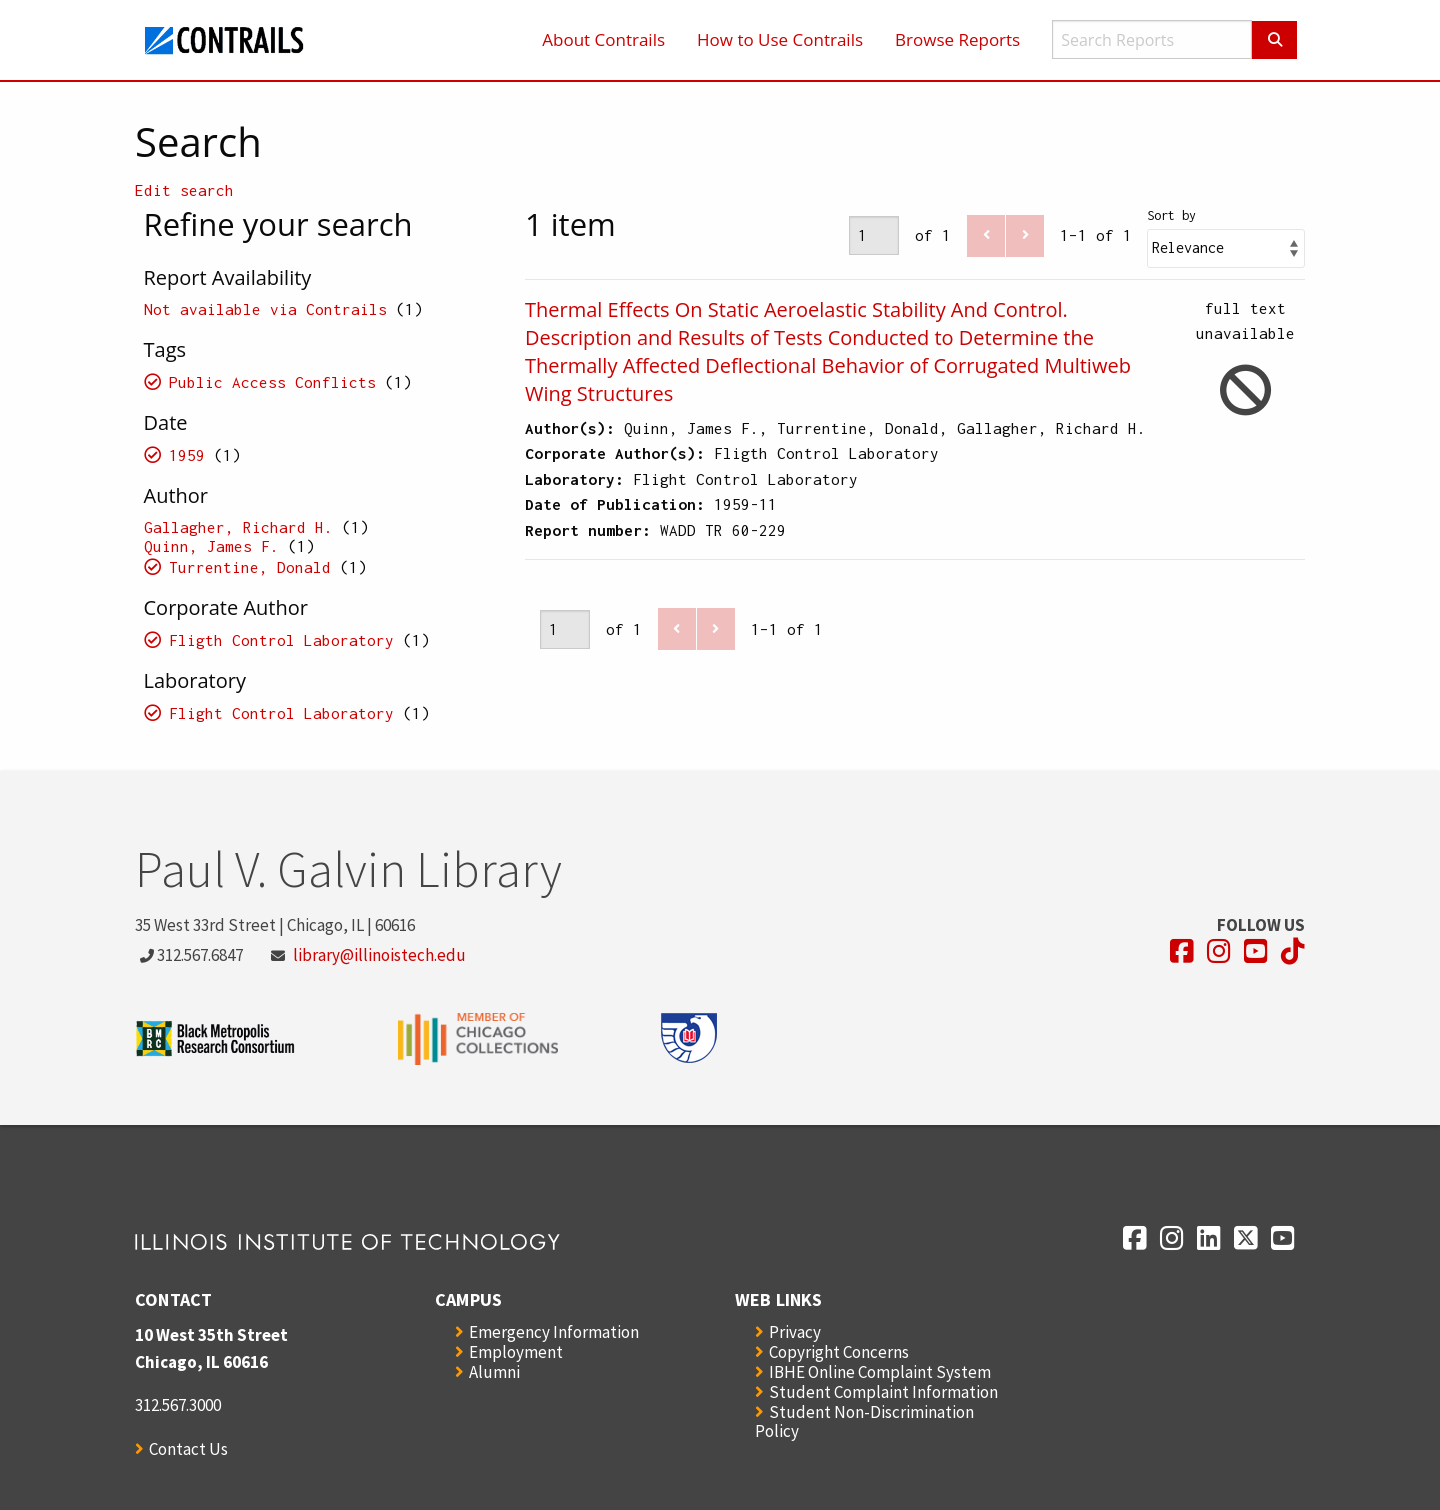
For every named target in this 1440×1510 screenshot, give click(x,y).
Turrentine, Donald (250, 567)
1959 (187, 455)
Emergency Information (554, 1332)
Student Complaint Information (883, 1392)
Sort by (1171, 215)
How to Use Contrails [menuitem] (780, 39)
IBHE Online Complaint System (880, 1372)
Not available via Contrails (265, 309)
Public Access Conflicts (272, 382)
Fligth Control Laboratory (281, 640)
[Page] (874, 235)
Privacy (795, 1332)
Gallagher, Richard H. (238, 527)
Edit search (184, 190)
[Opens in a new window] (1182, 951)
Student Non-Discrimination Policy (864, 1421)
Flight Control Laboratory (281, 713)
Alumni (494, 1372)
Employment (516, 1352)
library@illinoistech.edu (379, 955)
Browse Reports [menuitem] (957, 39)
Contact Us (188, 1449)
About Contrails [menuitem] (603, 39)
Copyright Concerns (839, 1352)
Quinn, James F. (211, 546)
